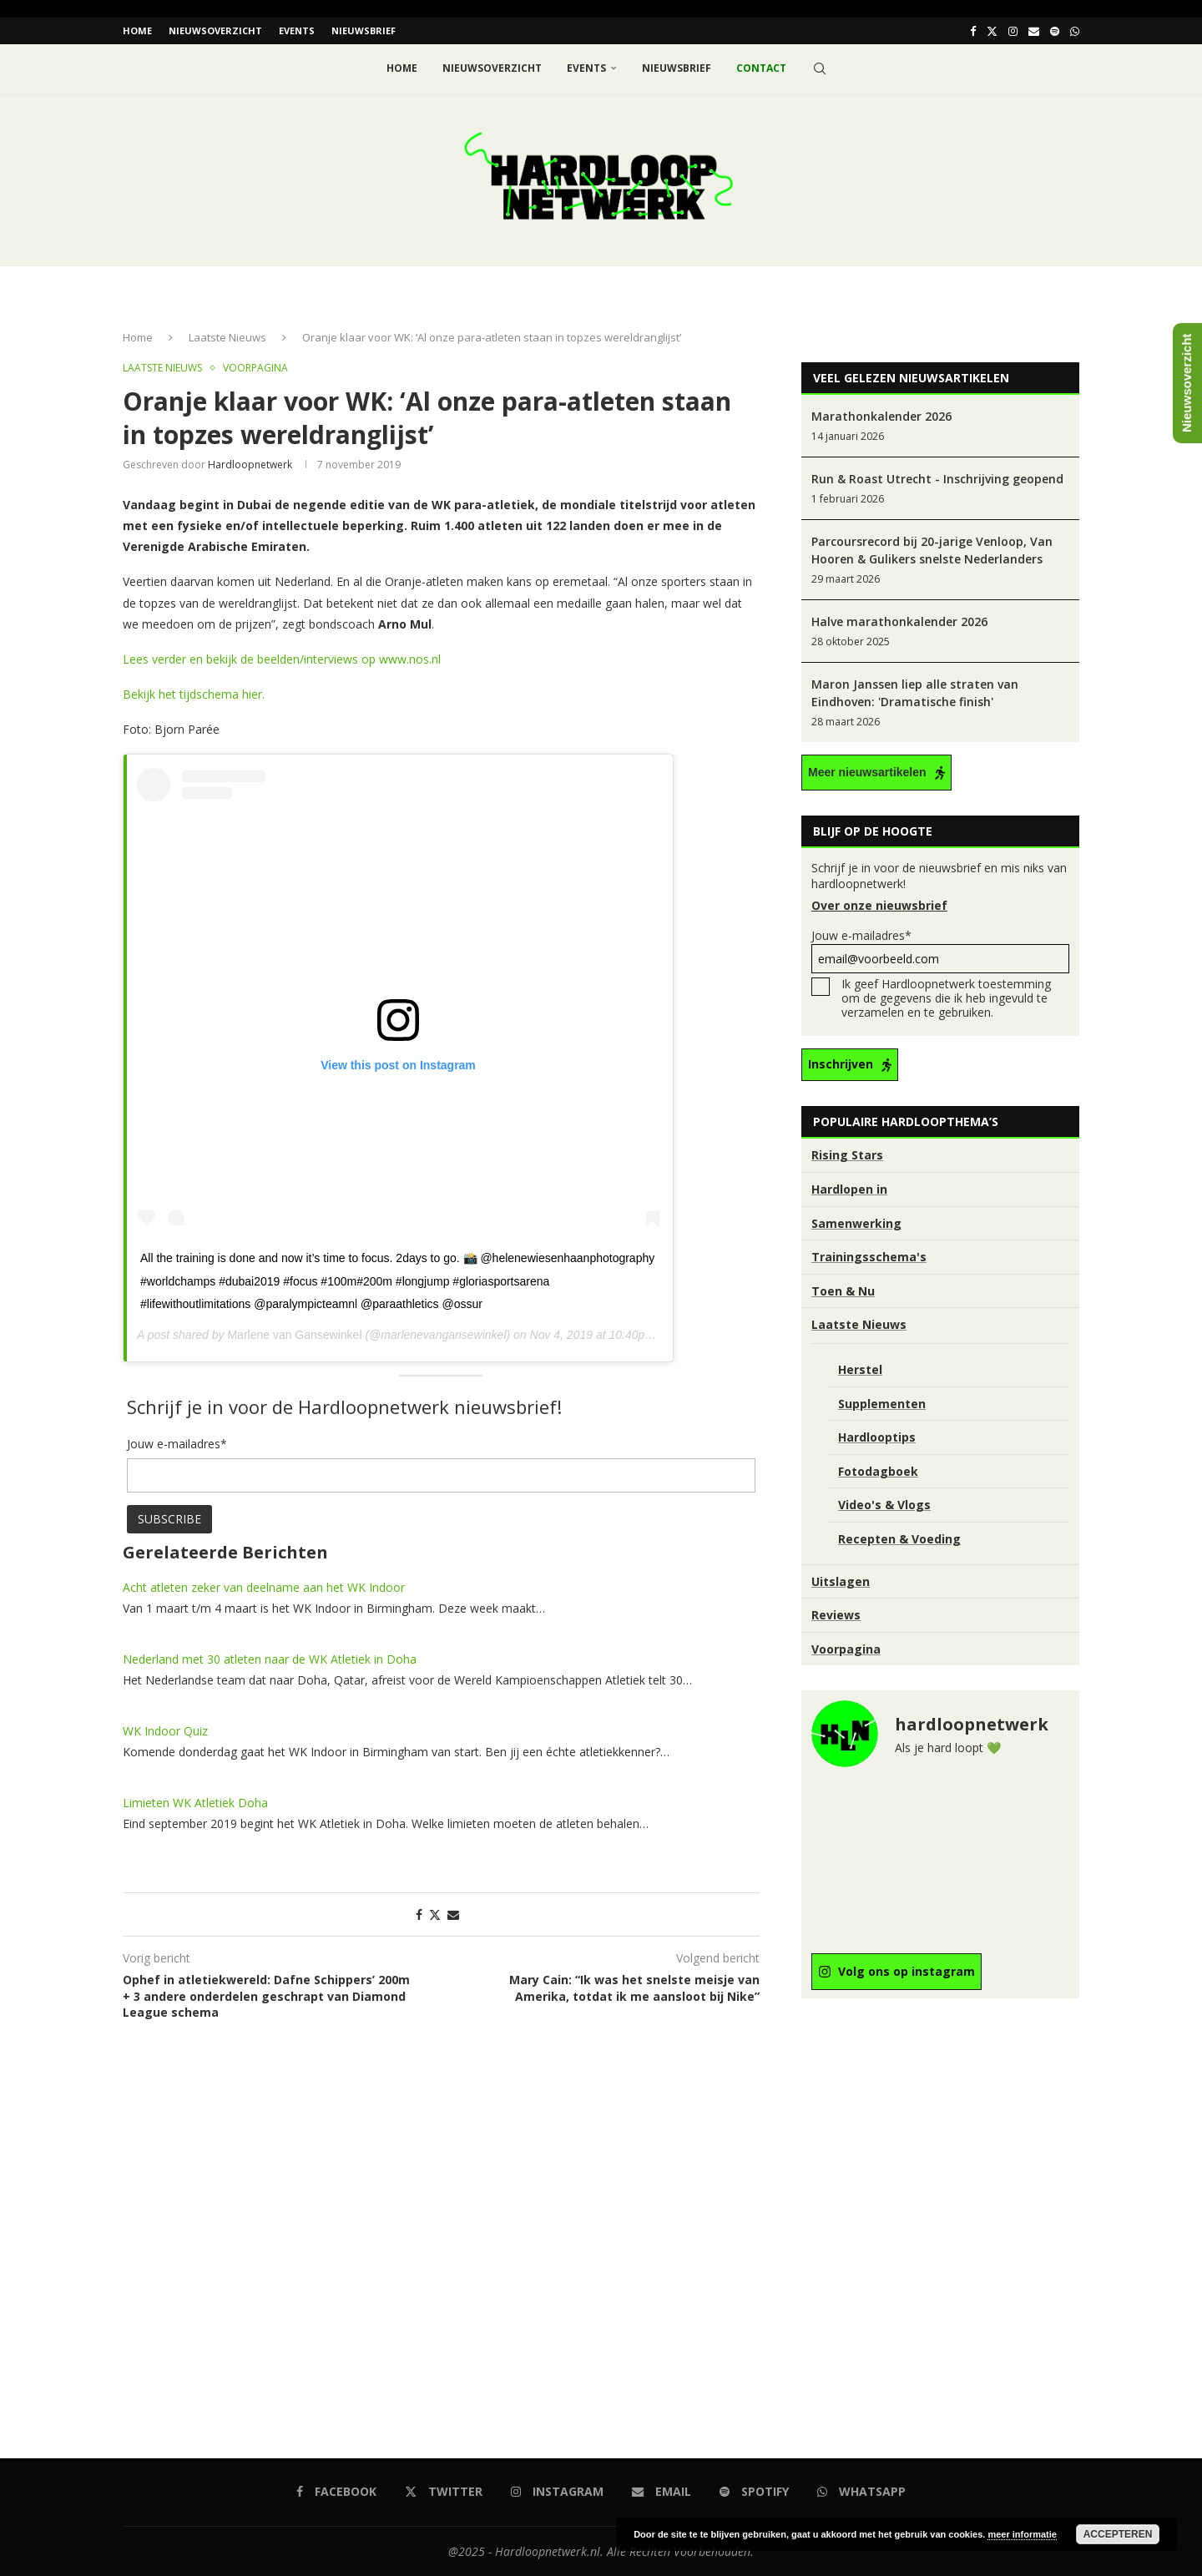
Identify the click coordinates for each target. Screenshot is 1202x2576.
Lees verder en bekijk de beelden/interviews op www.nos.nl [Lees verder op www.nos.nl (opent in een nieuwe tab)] (282, 659)
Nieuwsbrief (363, 30)
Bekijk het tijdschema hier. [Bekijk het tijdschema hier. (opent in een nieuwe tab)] (194, 694)
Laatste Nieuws (227, 337)
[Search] (819, 68)
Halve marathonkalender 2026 (899, 621)
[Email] (1033, 31)
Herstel (860, 1369)
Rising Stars (847, 1155)
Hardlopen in (849, 1189)
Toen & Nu (843, 1290)
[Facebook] (973, 31)
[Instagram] (1013, 31)
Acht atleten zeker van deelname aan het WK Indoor (264, 1586)
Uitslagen (840, 1581)
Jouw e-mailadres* (940, 950)
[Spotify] (1054, 31)
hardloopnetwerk (250, 464)
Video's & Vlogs (884, 1505)
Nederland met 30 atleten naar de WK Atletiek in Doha (270, 1658)
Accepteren (1118, 2534)
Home (137, 30)
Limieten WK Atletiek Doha (195, 1802)
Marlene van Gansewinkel (294, 1334)
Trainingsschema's (869, 1257)
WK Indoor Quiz (165, 1730)
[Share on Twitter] (435, 1913)
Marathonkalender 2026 (881, 416)
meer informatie (1022, 2534)
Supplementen (882, 1403)
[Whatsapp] (1074, 31)
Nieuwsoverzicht (215, 30)
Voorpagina (846, 1648)
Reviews (836, 1615)
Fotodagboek (878, 1470)
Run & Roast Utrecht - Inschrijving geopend (937, 479)
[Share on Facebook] (419, 1913)
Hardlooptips (877, 1437)
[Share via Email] (453, 1913)
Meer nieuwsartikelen (867, 772)
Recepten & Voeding (899, 1538)
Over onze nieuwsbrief (879, 905)
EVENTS (297, 30)
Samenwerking (856, 1222)
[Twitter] (992, 31)
